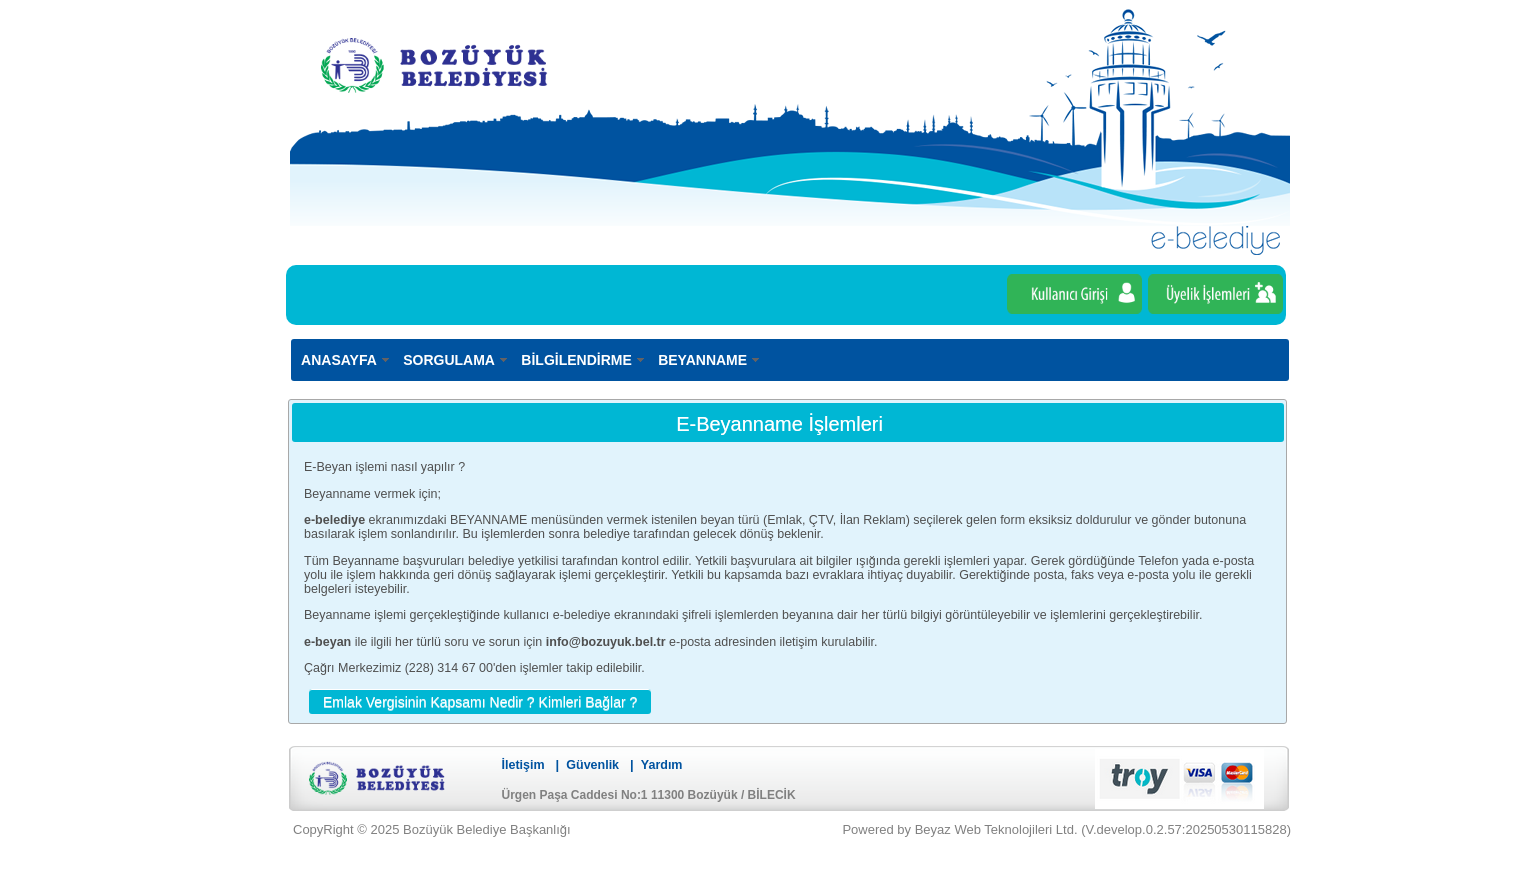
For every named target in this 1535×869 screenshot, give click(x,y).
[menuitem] (347, 359)
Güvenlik (592, 765)
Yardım (662, 765)
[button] (480, 701)
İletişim (523, 765)
